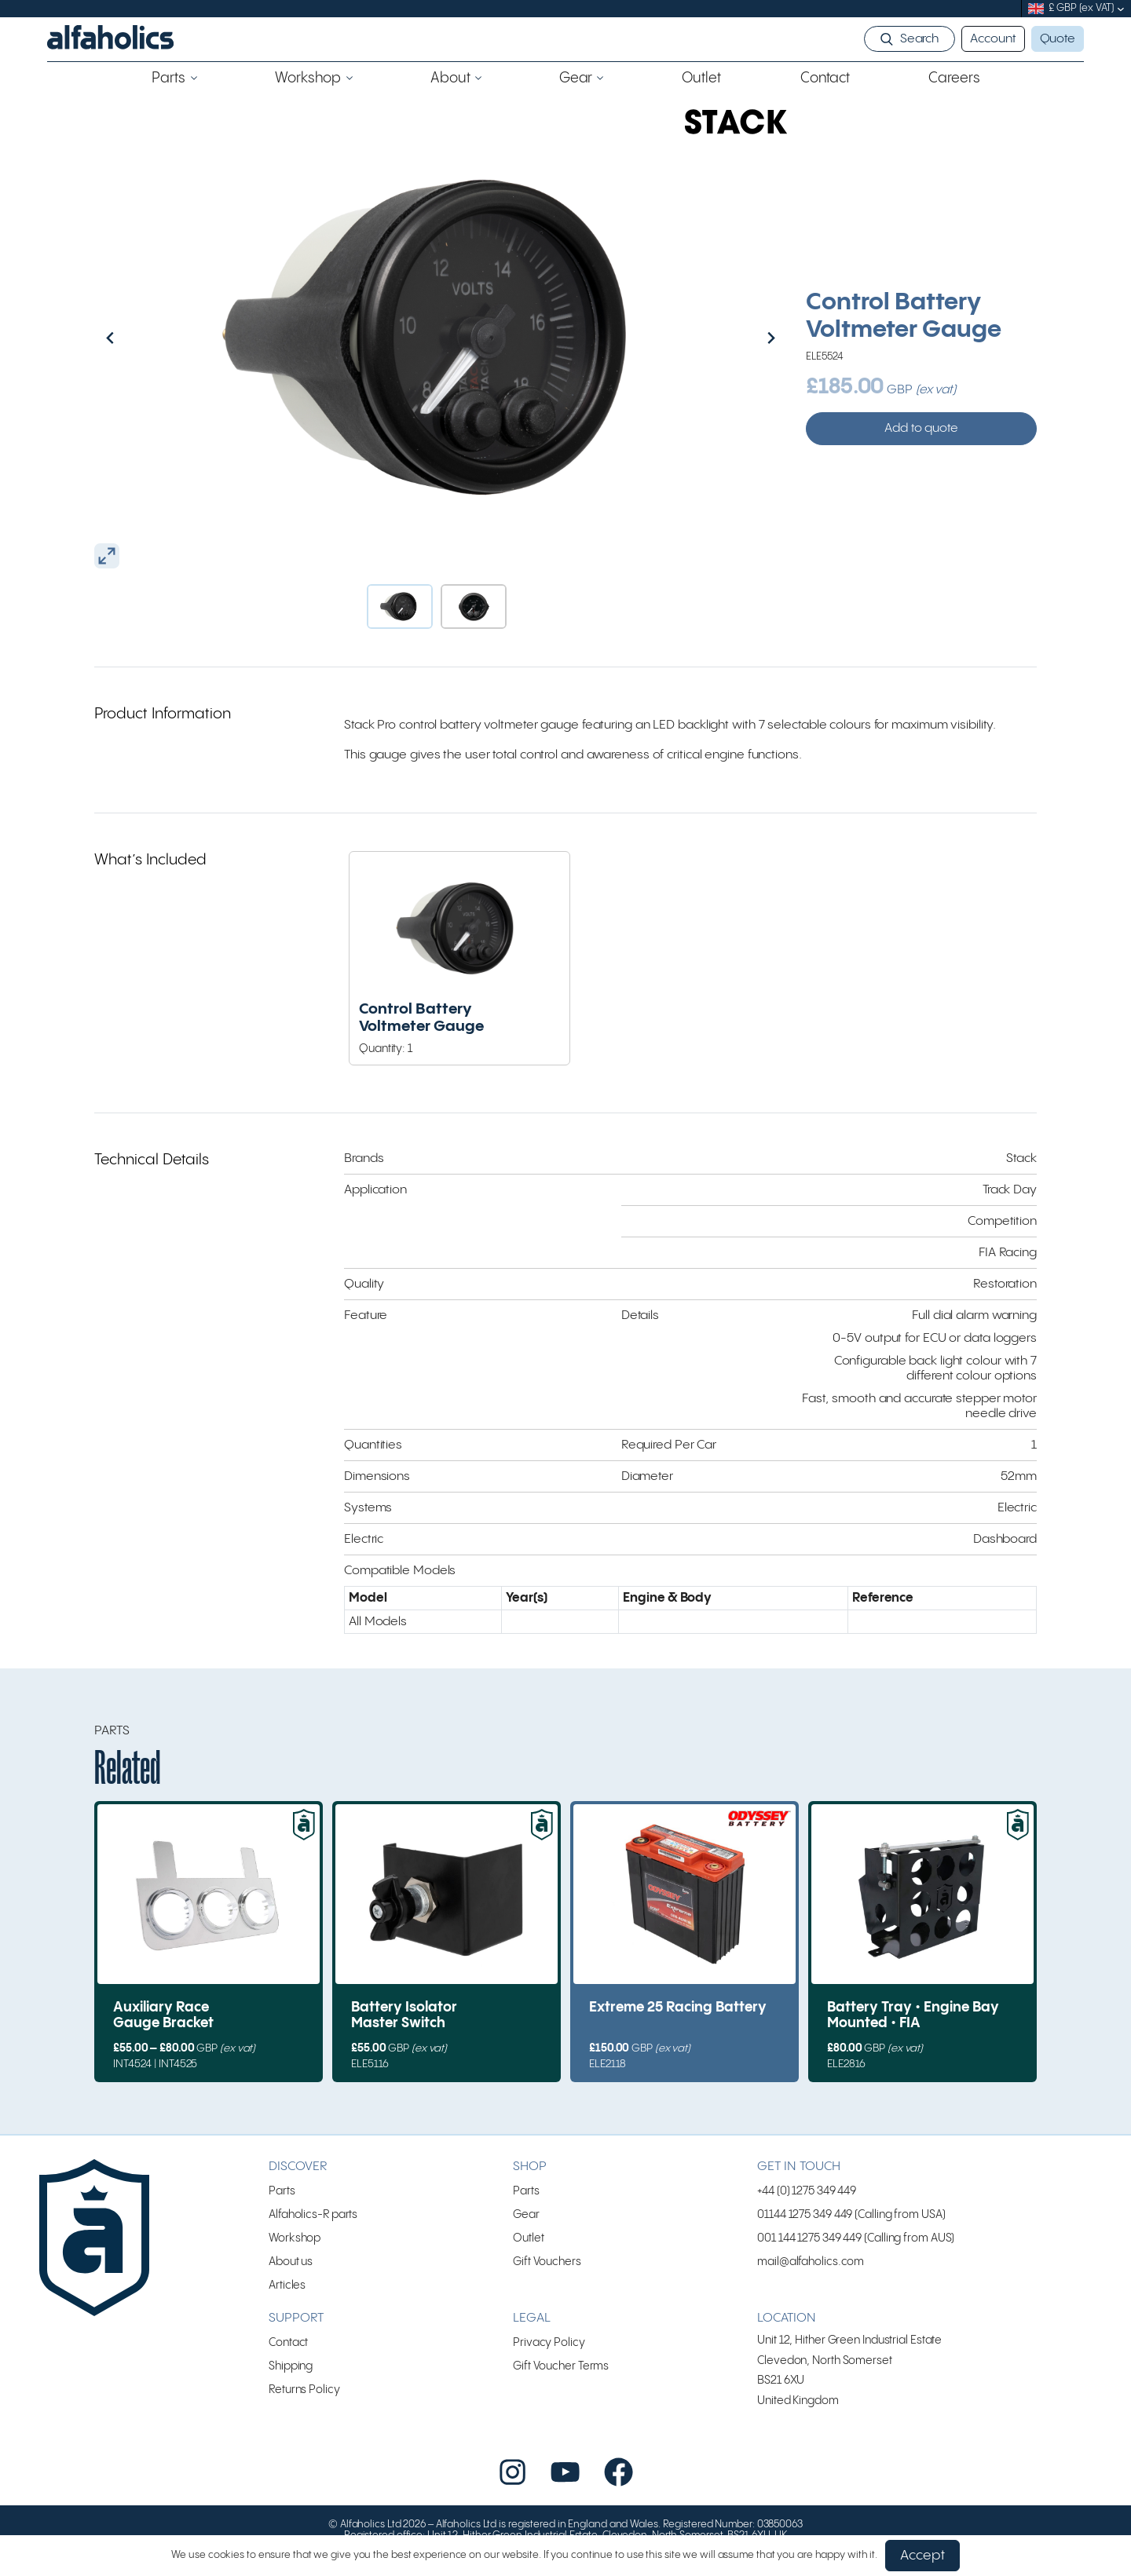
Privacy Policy (549, 2342)
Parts (282, 2191)
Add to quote (921, 428)
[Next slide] (737, 338)
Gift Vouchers (547, 2261)
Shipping (291, 2366)
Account (993, 39)
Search (919, 39)
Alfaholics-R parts (313, 2214)
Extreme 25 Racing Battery (678, 2008)
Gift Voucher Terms (561, 2366)
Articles (287, 2285)
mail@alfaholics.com (810, 2261)
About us (291, 2261)
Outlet (528, 2238)
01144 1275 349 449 (804, 2214)
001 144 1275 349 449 (809, 2238)
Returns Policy (304, 2389)
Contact (288, 2342)
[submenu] (1121, 9)
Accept (922, 2556)
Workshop (294, 2238)
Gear (526, 2214)
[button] (400, 606)
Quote (1058, 39)
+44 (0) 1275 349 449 (806, 2191)
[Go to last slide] (143, 338)
